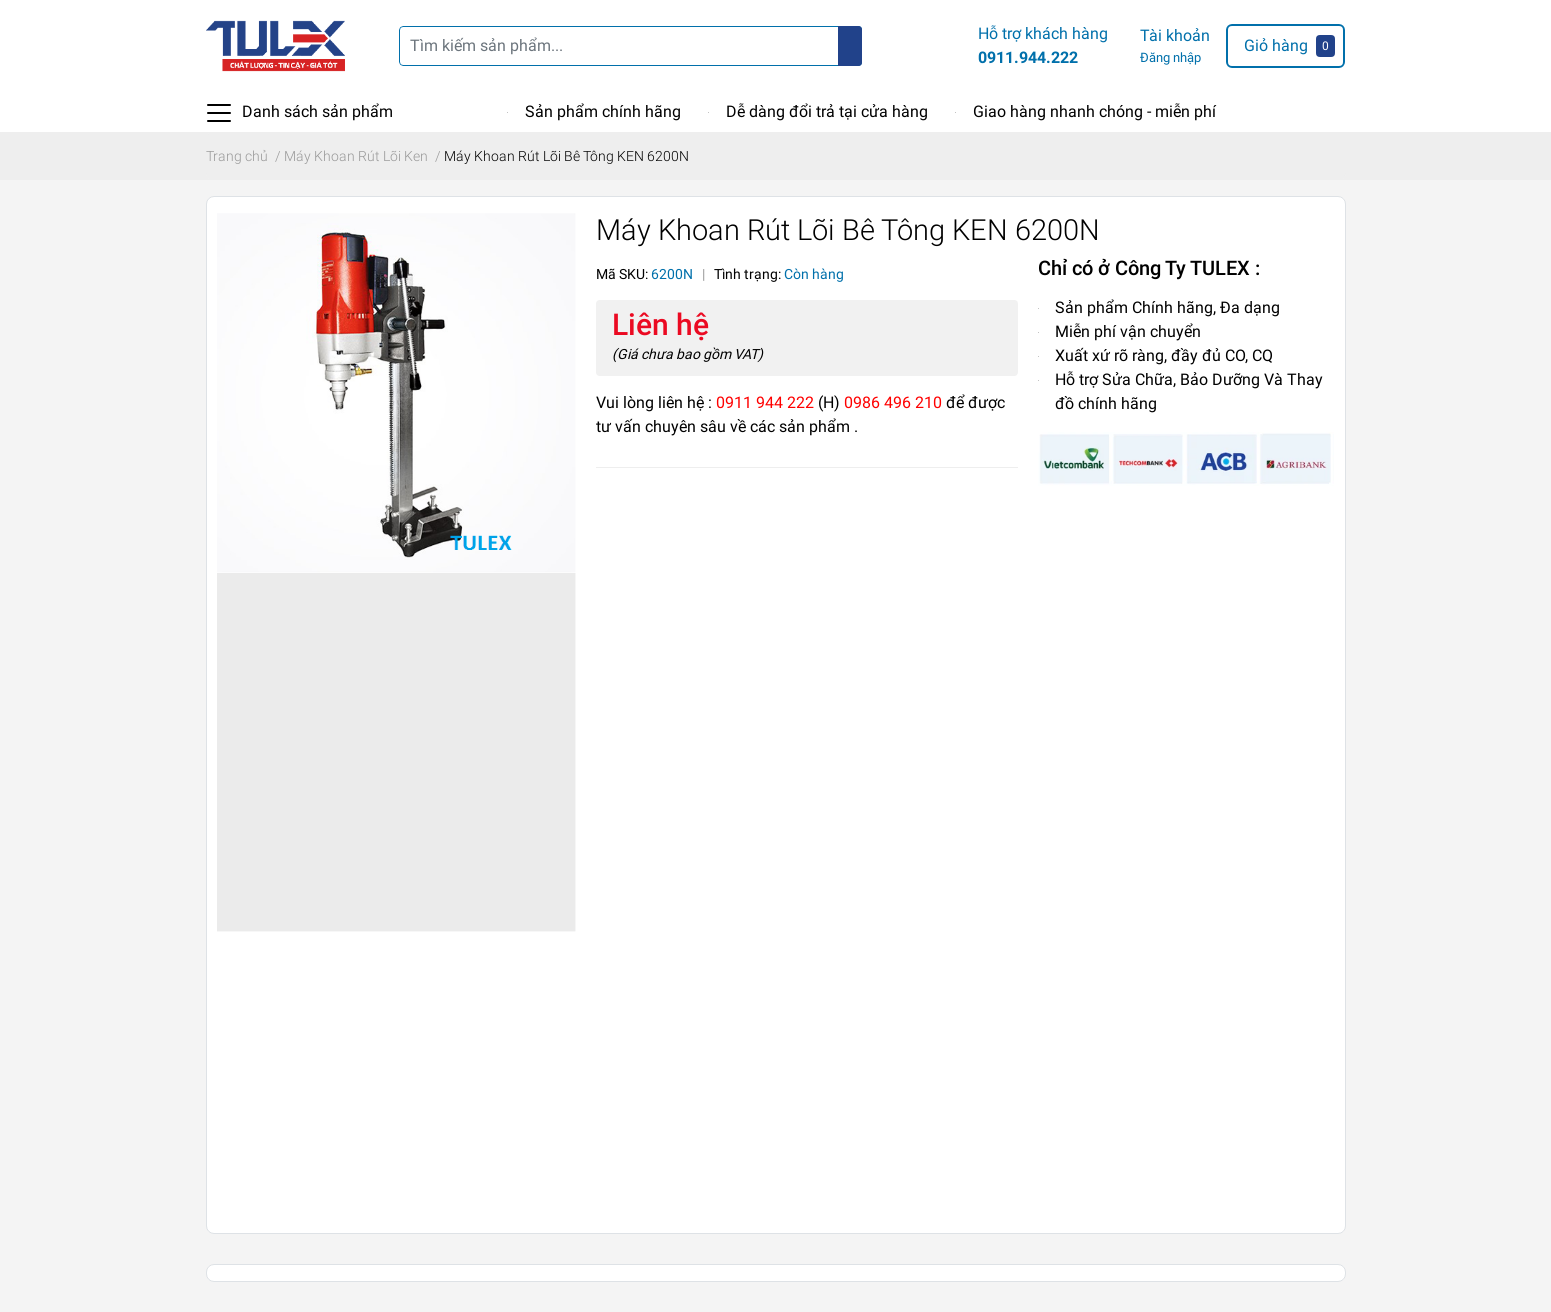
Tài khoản (1175, 35)
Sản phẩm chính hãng (603, 111)
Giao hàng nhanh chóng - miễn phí (1094, 111)
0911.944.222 (1028, 57)
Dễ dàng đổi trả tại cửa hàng (827, 111)
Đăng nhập (1170, 57)
